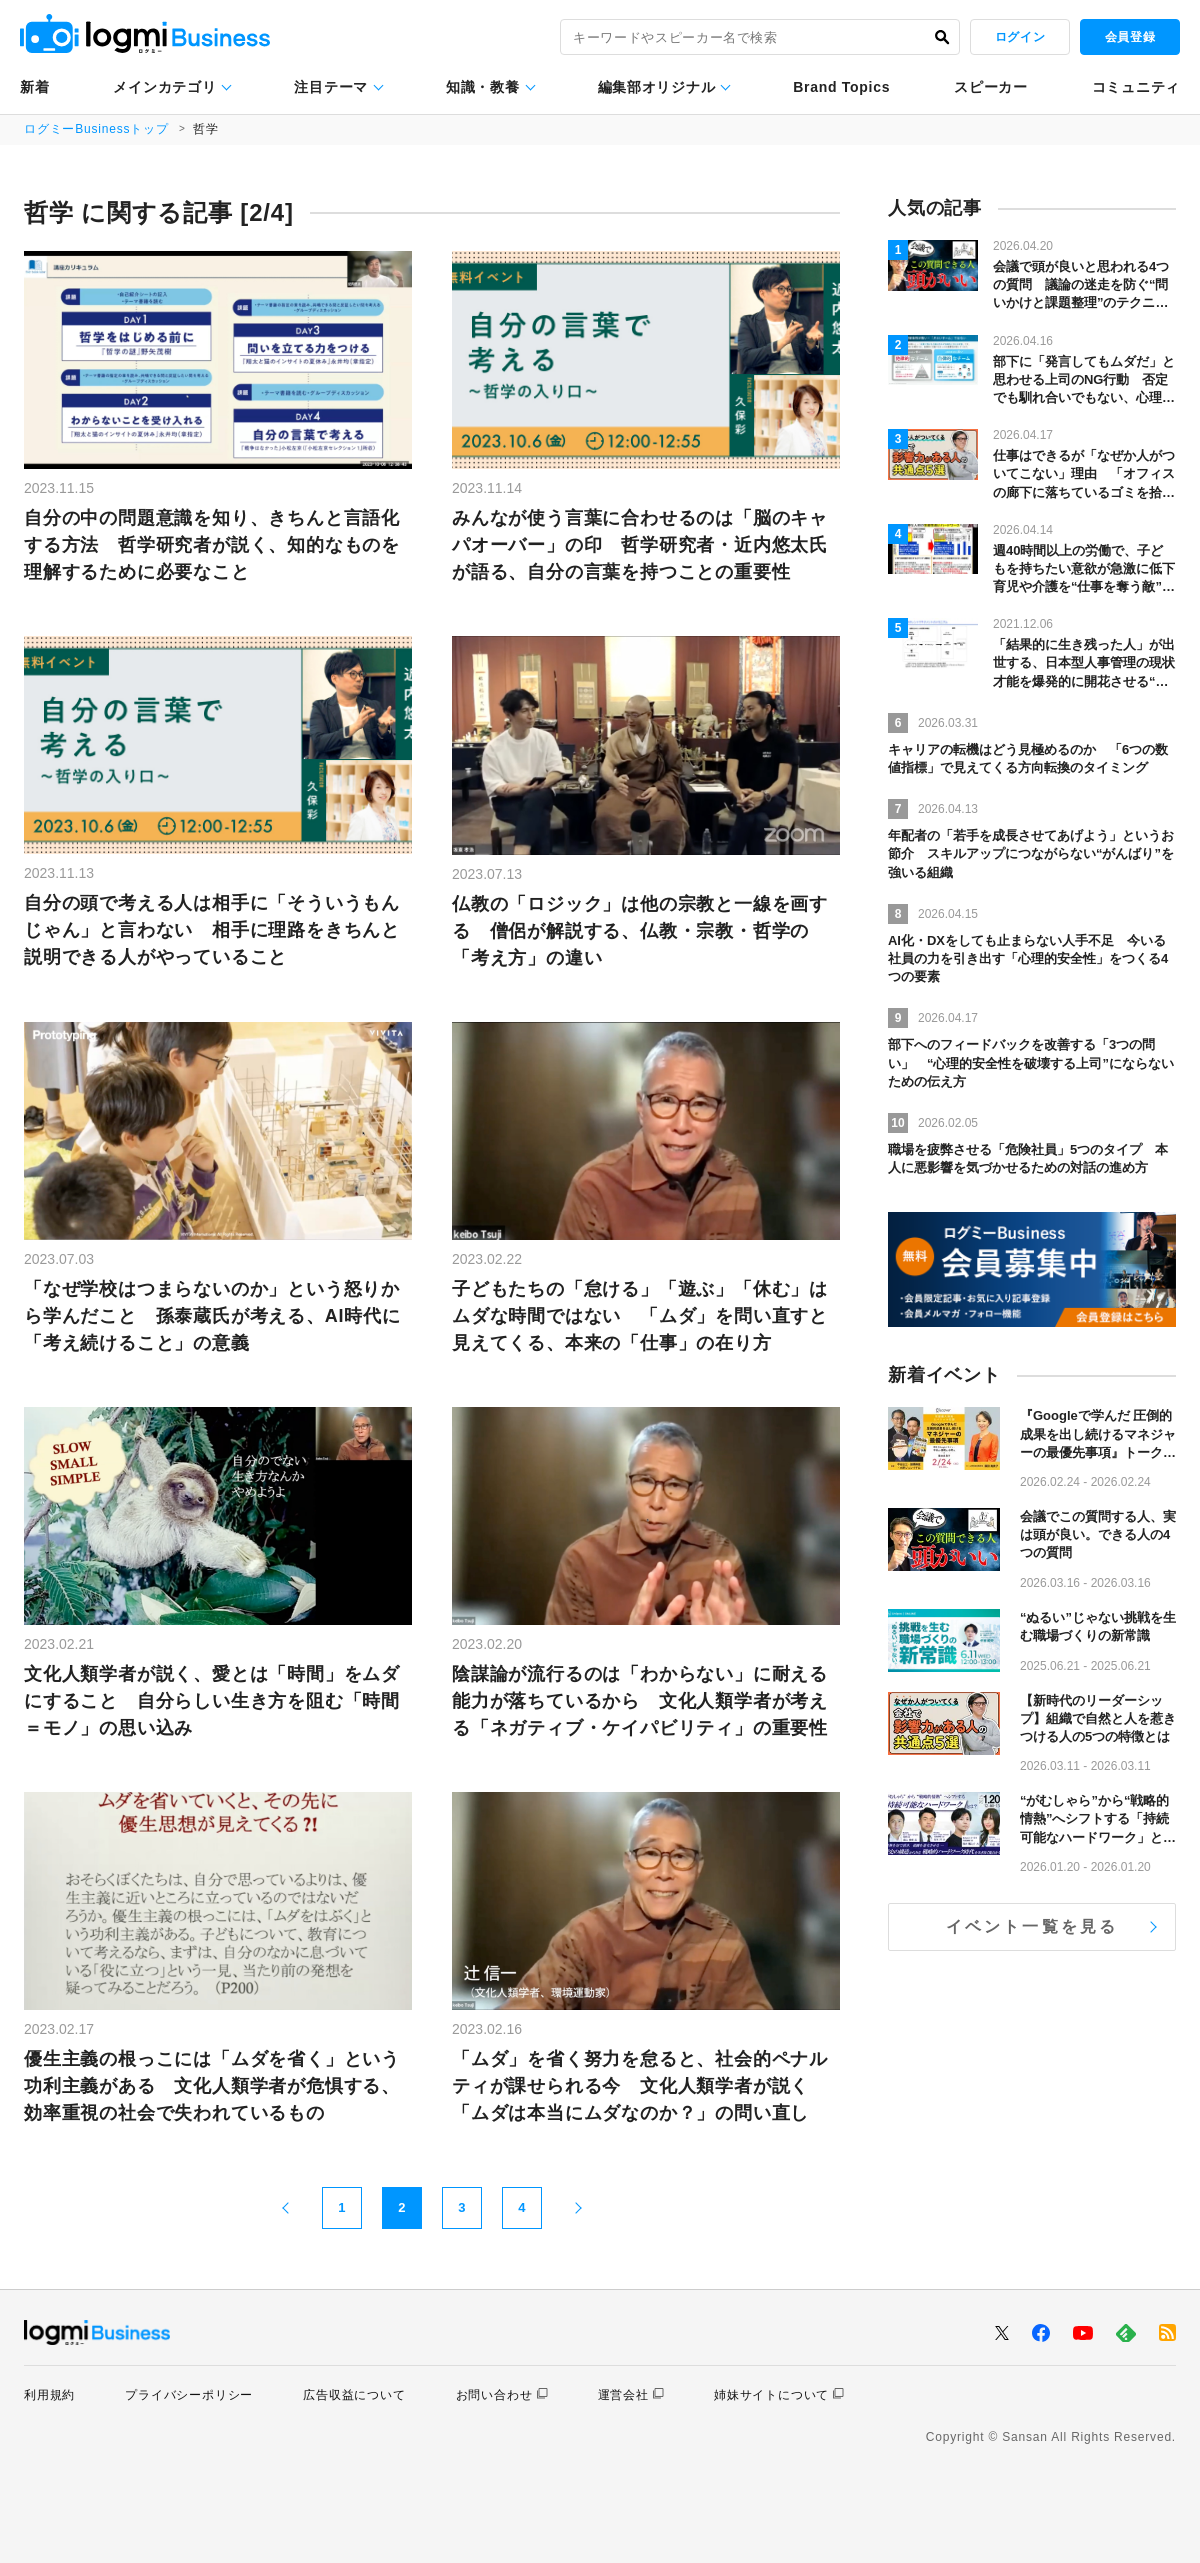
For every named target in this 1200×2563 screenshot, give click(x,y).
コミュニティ (1136, 87)
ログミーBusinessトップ (96, 129)
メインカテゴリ (164, 87)
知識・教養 (483, 87)
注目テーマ (331, 87)
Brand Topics (841, 87)
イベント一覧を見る (1032, 1926)
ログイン (1020, 37)
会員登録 (1130, 37)
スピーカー (991, 87)
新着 (34, 87)
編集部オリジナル (657, 87)
